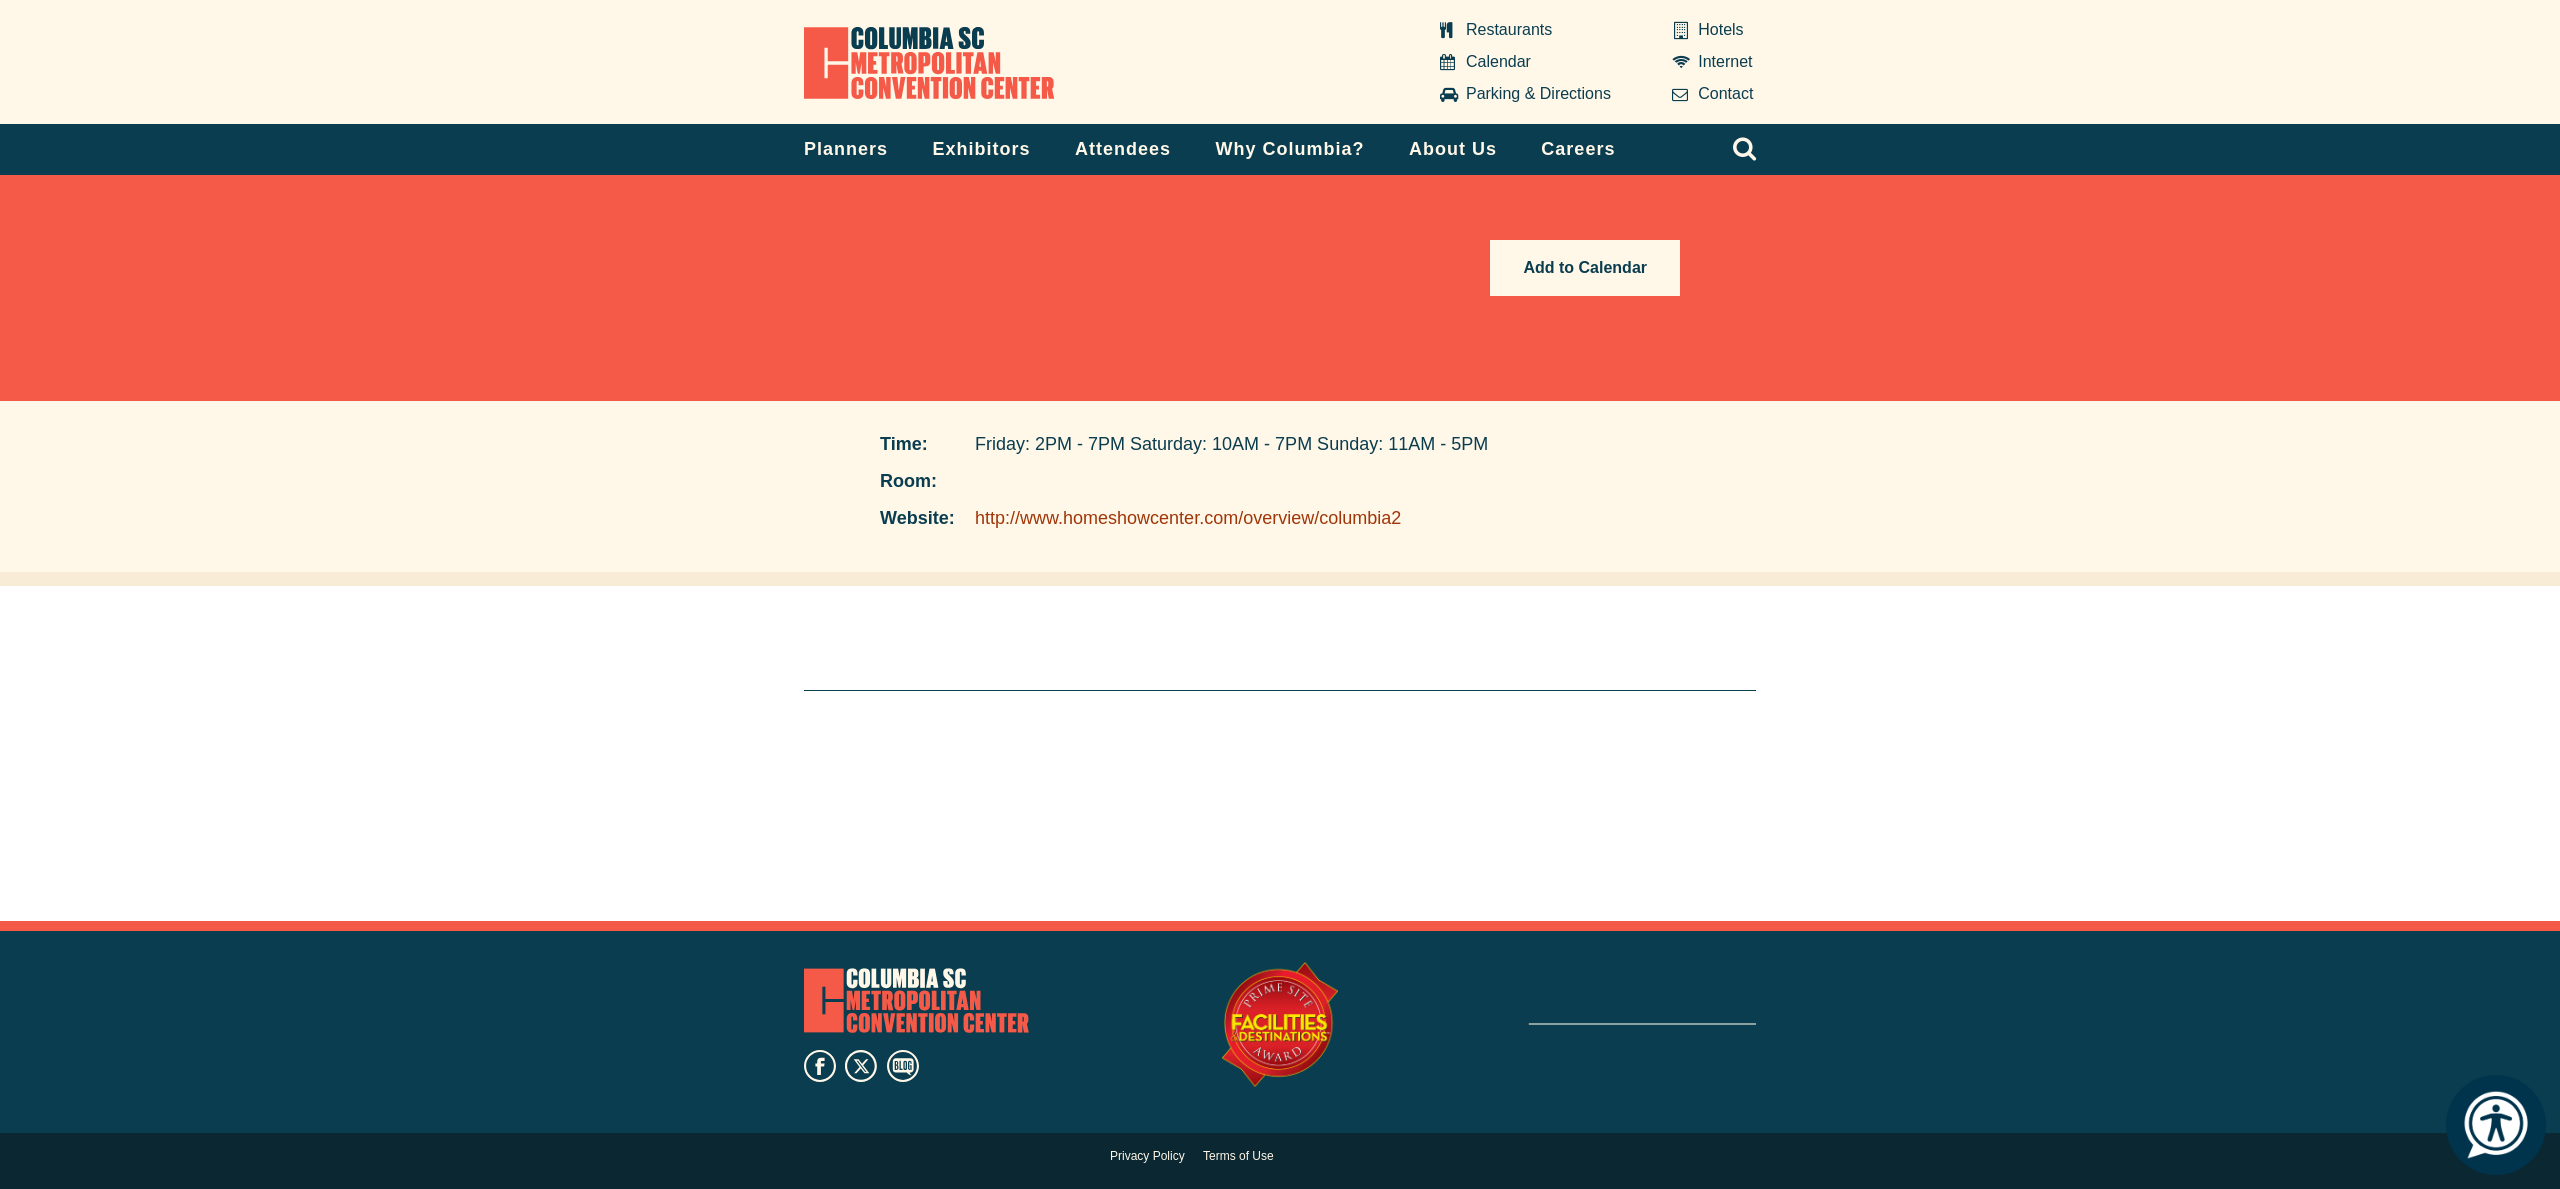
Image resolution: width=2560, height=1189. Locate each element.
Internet (1725, 61)
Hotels (1720, 29)
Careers (1578, 149)
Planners (846, 149)
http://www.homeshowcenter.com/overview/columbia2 (1188, 518)
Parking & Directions (1538, 93)
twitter (861, 1066)
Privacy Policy (1147, 1156)
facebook (820, 1066)
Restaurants (1509, 29)
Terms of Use (1238, 1156)
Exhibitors (982, 149)
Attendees (1123, 149)
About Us (1453, 149)
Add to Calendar (1585, 267)
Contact (1725, 93)
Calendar (1498, 61)
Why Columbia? (1289, 149)
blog (903, 1066)
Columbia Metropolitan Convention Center (929, 63)
